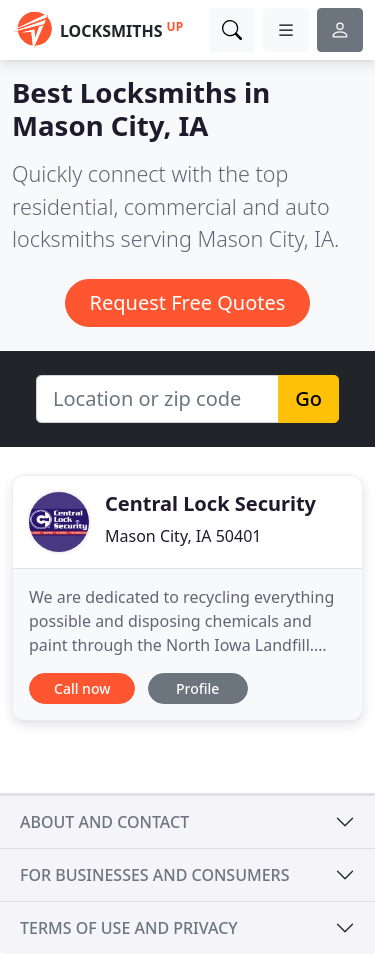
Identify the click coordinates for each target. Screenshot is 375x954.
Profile (197, 688)
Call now (82, 688)
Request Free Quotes (188, 302)
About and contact (104, 822)
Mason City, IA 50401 (183, 536)
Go (308, 398)
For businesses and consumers (154, 875)
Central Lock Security (210, 503)
